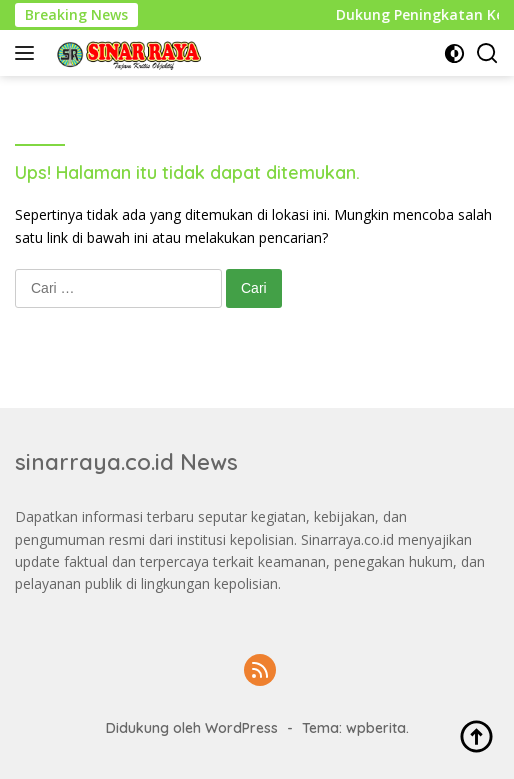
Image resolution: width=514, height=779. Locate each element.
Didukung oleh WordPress (192, 728)
